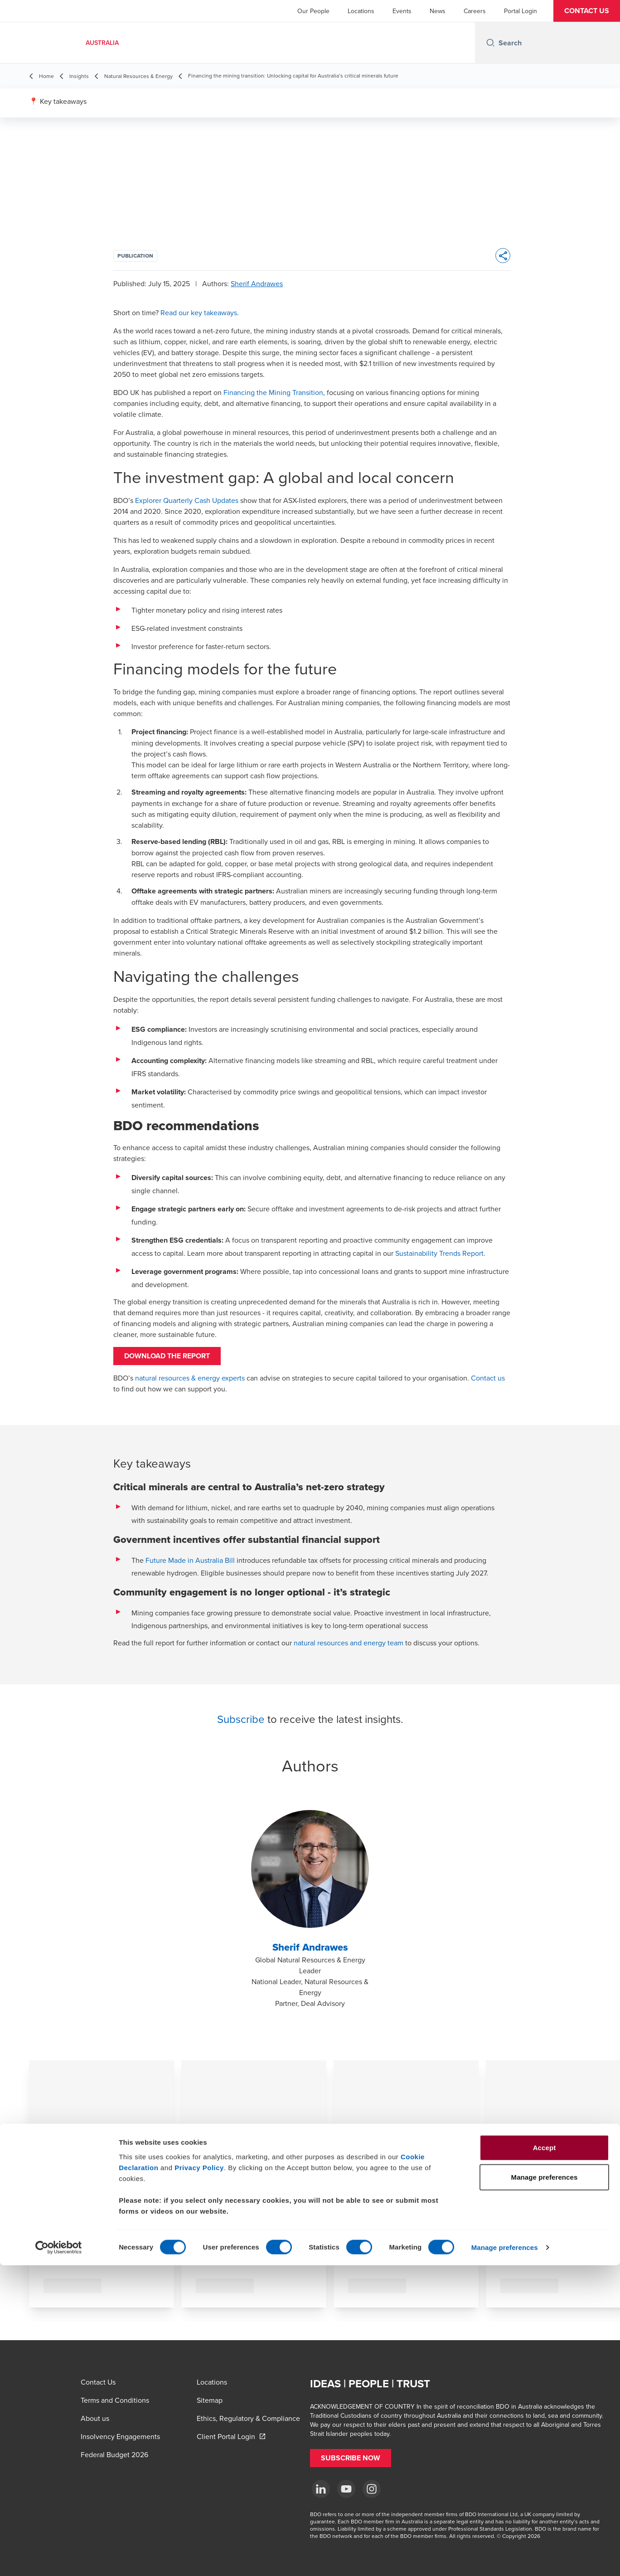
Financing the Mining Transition (273, 392)
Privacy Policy (199, 2478)
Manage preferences (504, 2558)
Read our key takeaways (198, 312)
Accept (544, 2458)
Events (402, 10)
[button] (586, 11)
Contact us (488, 1387)
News (438, 10)
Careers (475, 10)
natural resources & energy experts (190, 1387)
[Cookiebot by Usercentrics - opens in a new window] (58, 2558)
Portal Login (520, 10)
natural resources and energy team (348, 1652)
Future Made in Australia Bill (190, 1569)
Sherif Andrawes (257, 283)
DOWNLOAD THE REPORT (180, 1360)
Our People (313, 10)
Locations (361, 10)
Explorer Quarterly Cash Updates (186, 500)
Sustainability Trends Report (439, 1253)
